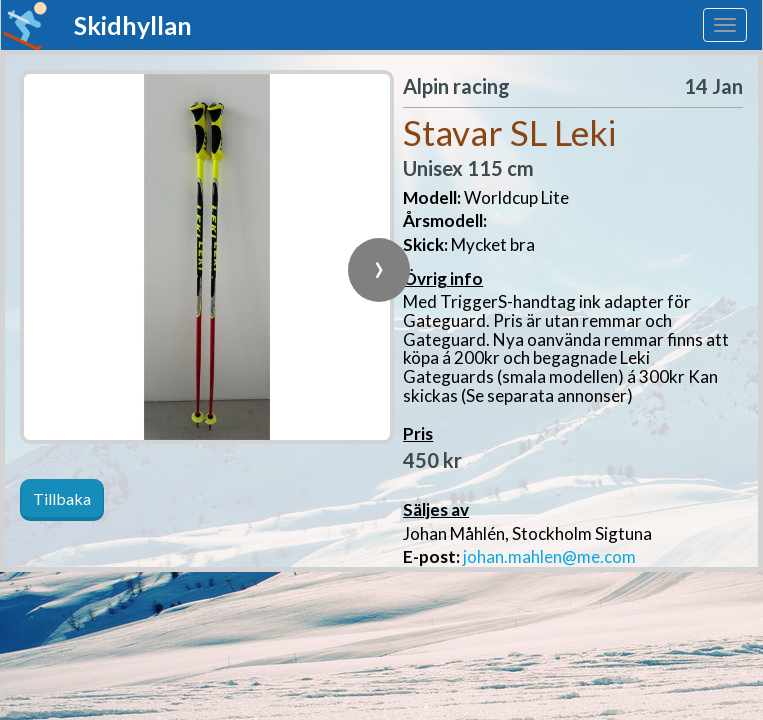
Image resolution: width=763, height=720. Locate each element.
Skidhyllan (133, 25)
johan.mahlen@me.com (549, 556)
